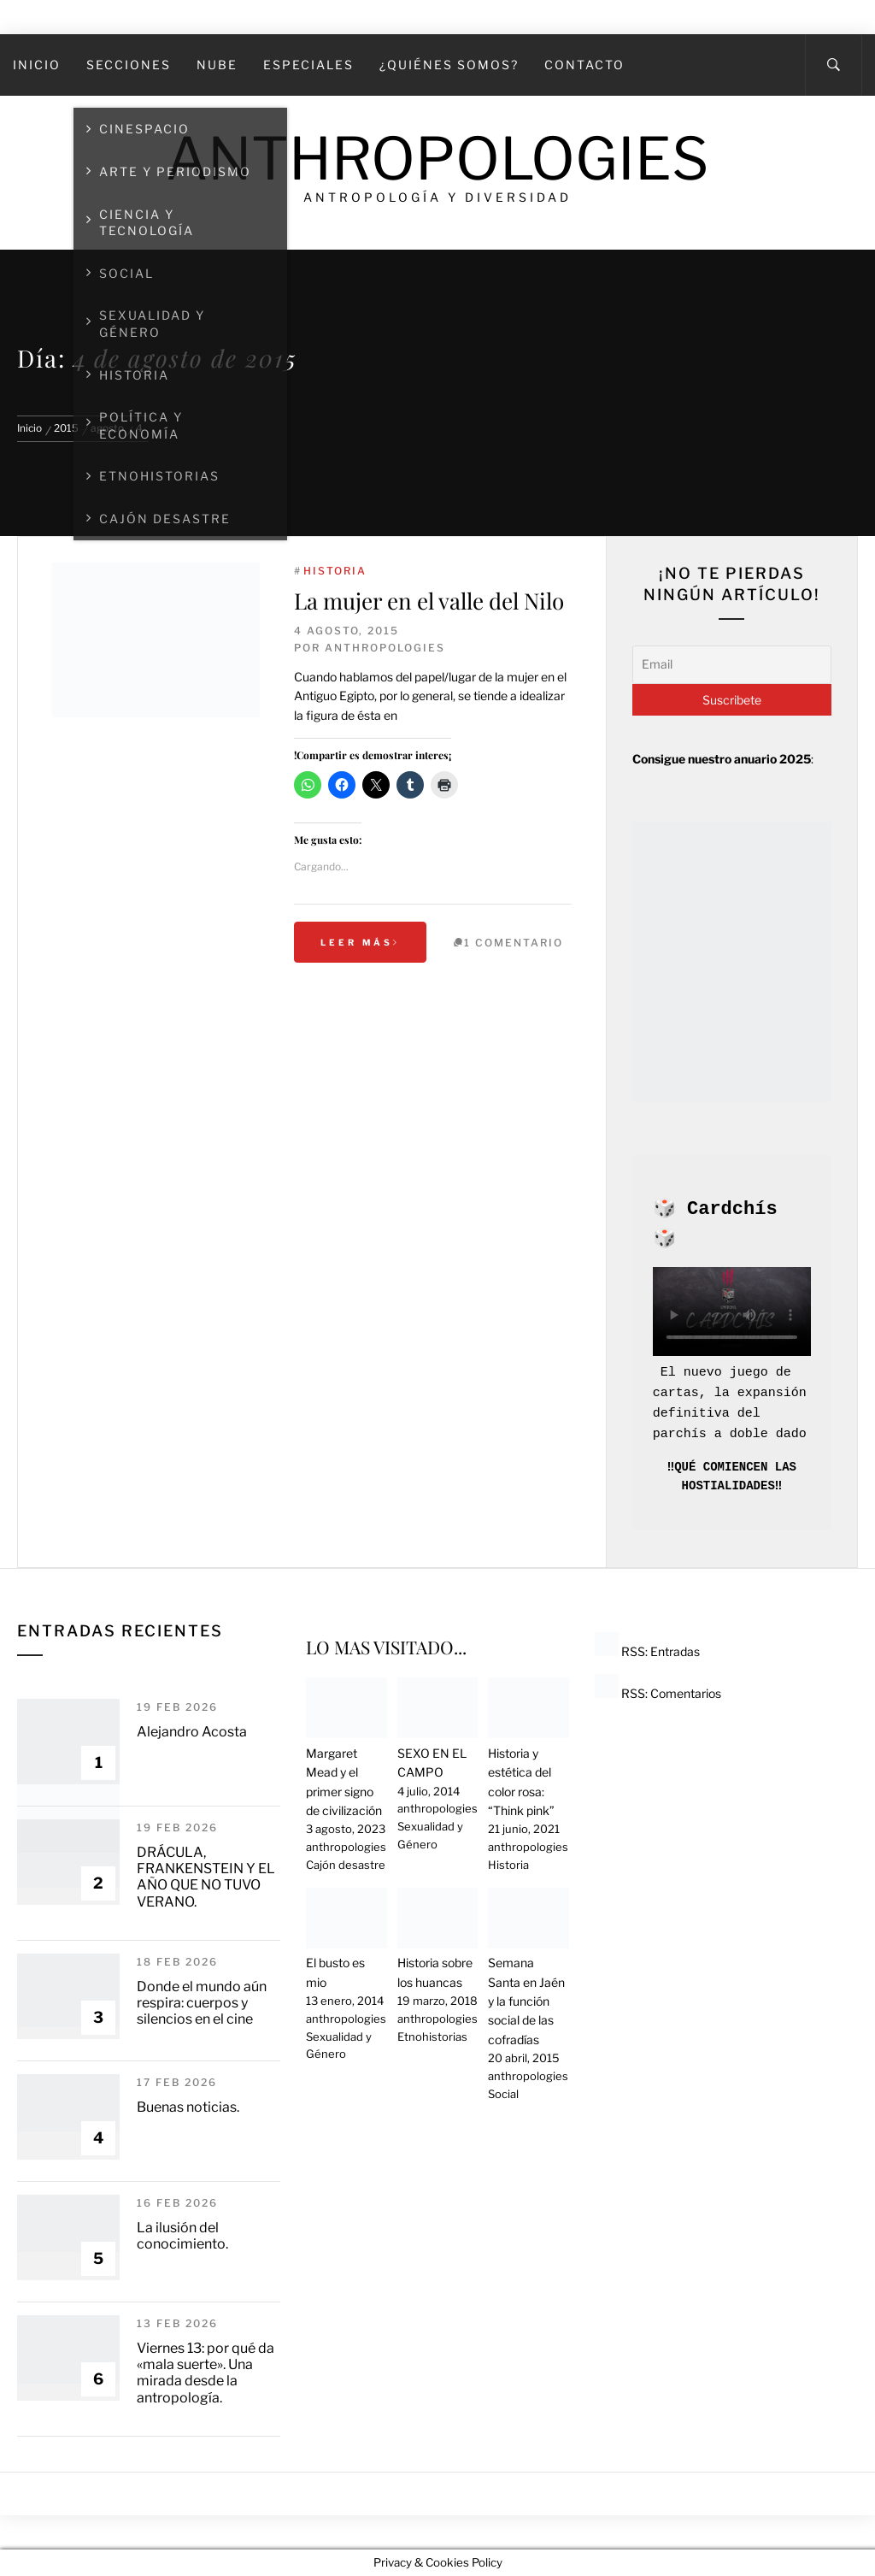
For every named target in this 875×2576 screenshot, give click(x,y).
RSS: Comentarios (658, 1693)
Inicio (37, 64)
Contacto (584, 64)
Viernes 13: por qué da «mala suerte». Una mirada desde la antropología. (205, 2373)
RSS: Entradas (647, 1651)
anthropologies (385, 647)
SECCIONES (128, 64)
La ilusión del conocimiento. (182, 2235)
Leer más (360, 942)
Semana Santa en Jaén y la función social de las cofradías (526, 2001)
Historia (335, 570)
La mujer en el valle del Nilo (429, 601)
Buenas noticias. (188, 2107)
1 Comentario (513, 942)
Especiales (308, 64)
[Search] (833, 65)
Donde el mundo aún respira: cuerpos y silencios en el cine (202, 2002)
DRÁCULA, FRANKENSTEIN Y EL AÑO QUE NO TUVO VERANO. (206, 1877)
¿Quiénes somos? (449, 64)
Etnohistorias (432, 2036)
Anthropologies (437, 158)
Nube (217, 64)
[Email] (731, 664)
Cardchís (732, 1209)
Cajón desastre (345, 1865)
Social (503, 2094)
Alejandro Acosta (192, 1732)
